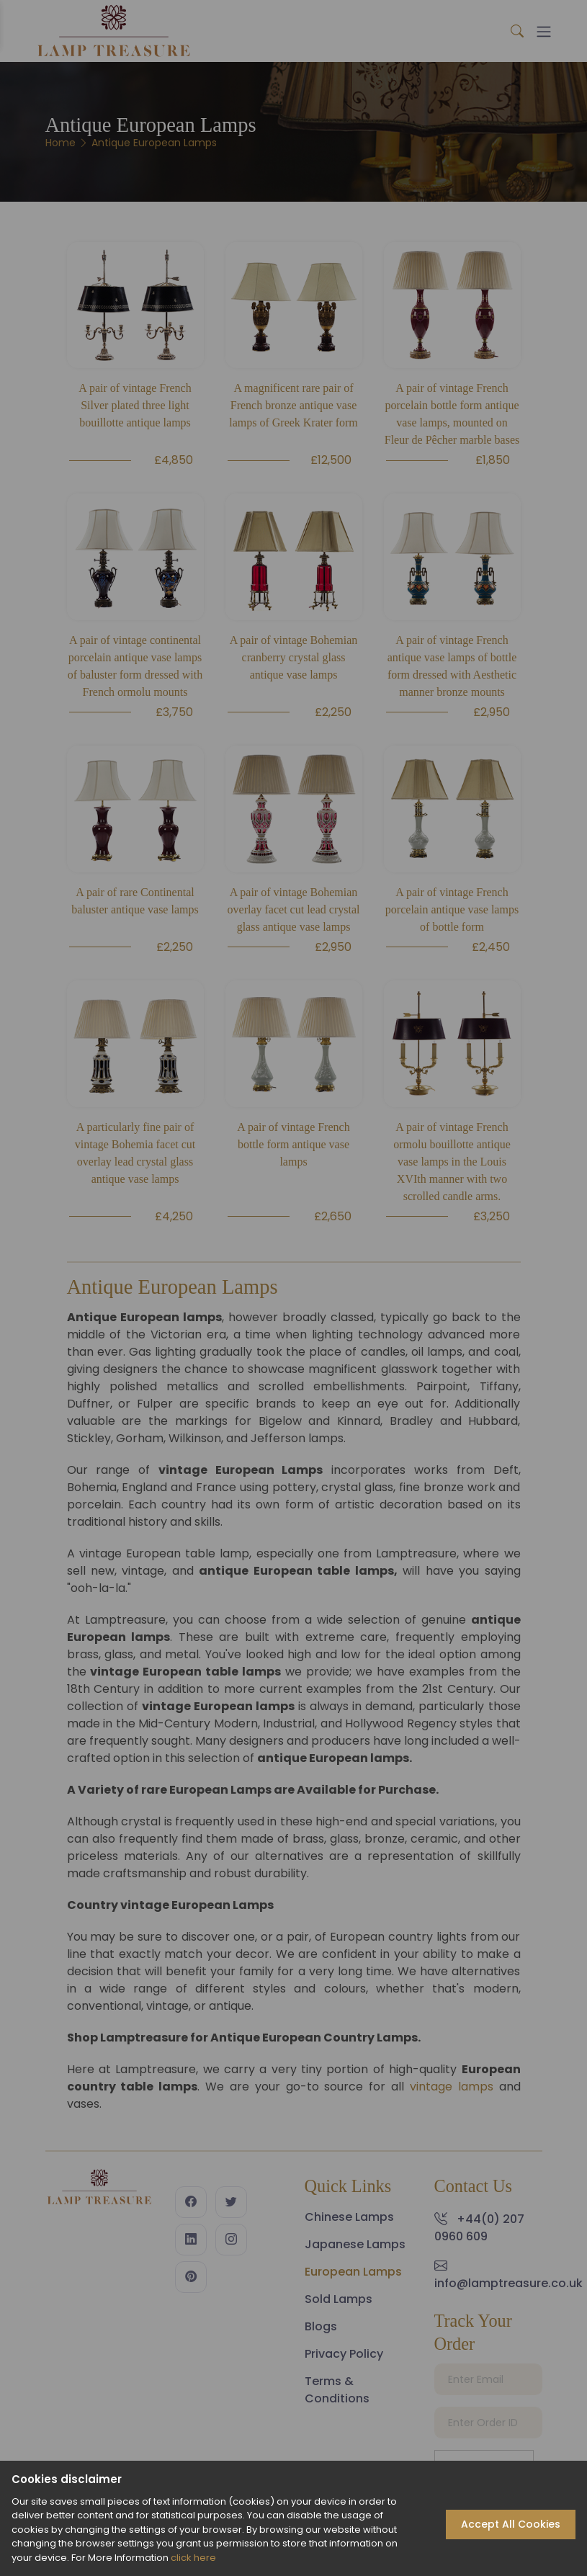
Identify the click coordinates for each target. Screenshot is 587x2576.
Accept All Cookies (510, 2524)
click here (193, 2557)
